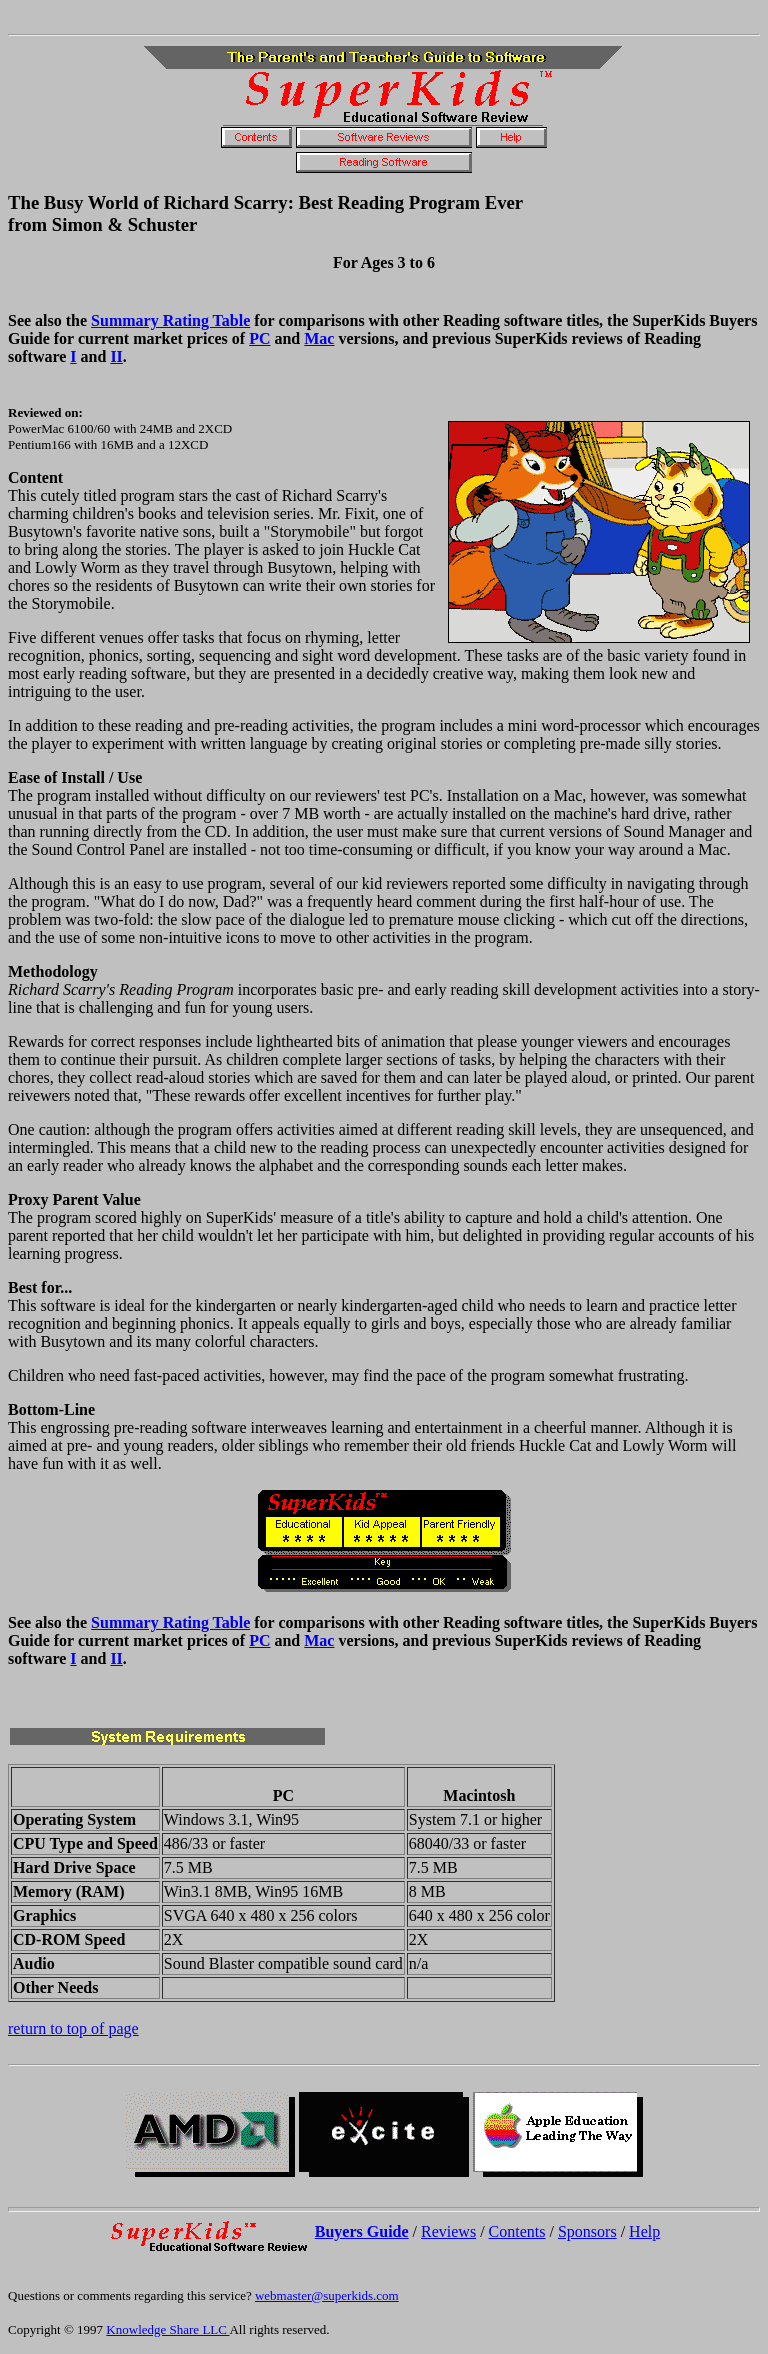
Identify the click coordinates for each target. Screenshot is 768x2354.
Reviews (448, 2231)
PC (259, 338)
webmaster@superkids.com (327, 2295)
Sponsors (587, 2231)
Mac (319, 338)
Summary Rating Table (170, 320)
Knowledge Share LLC (167, 2329)
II (116, 356)
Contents (517, 2231)
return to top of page (73, 2028)
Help (644, 2231)
